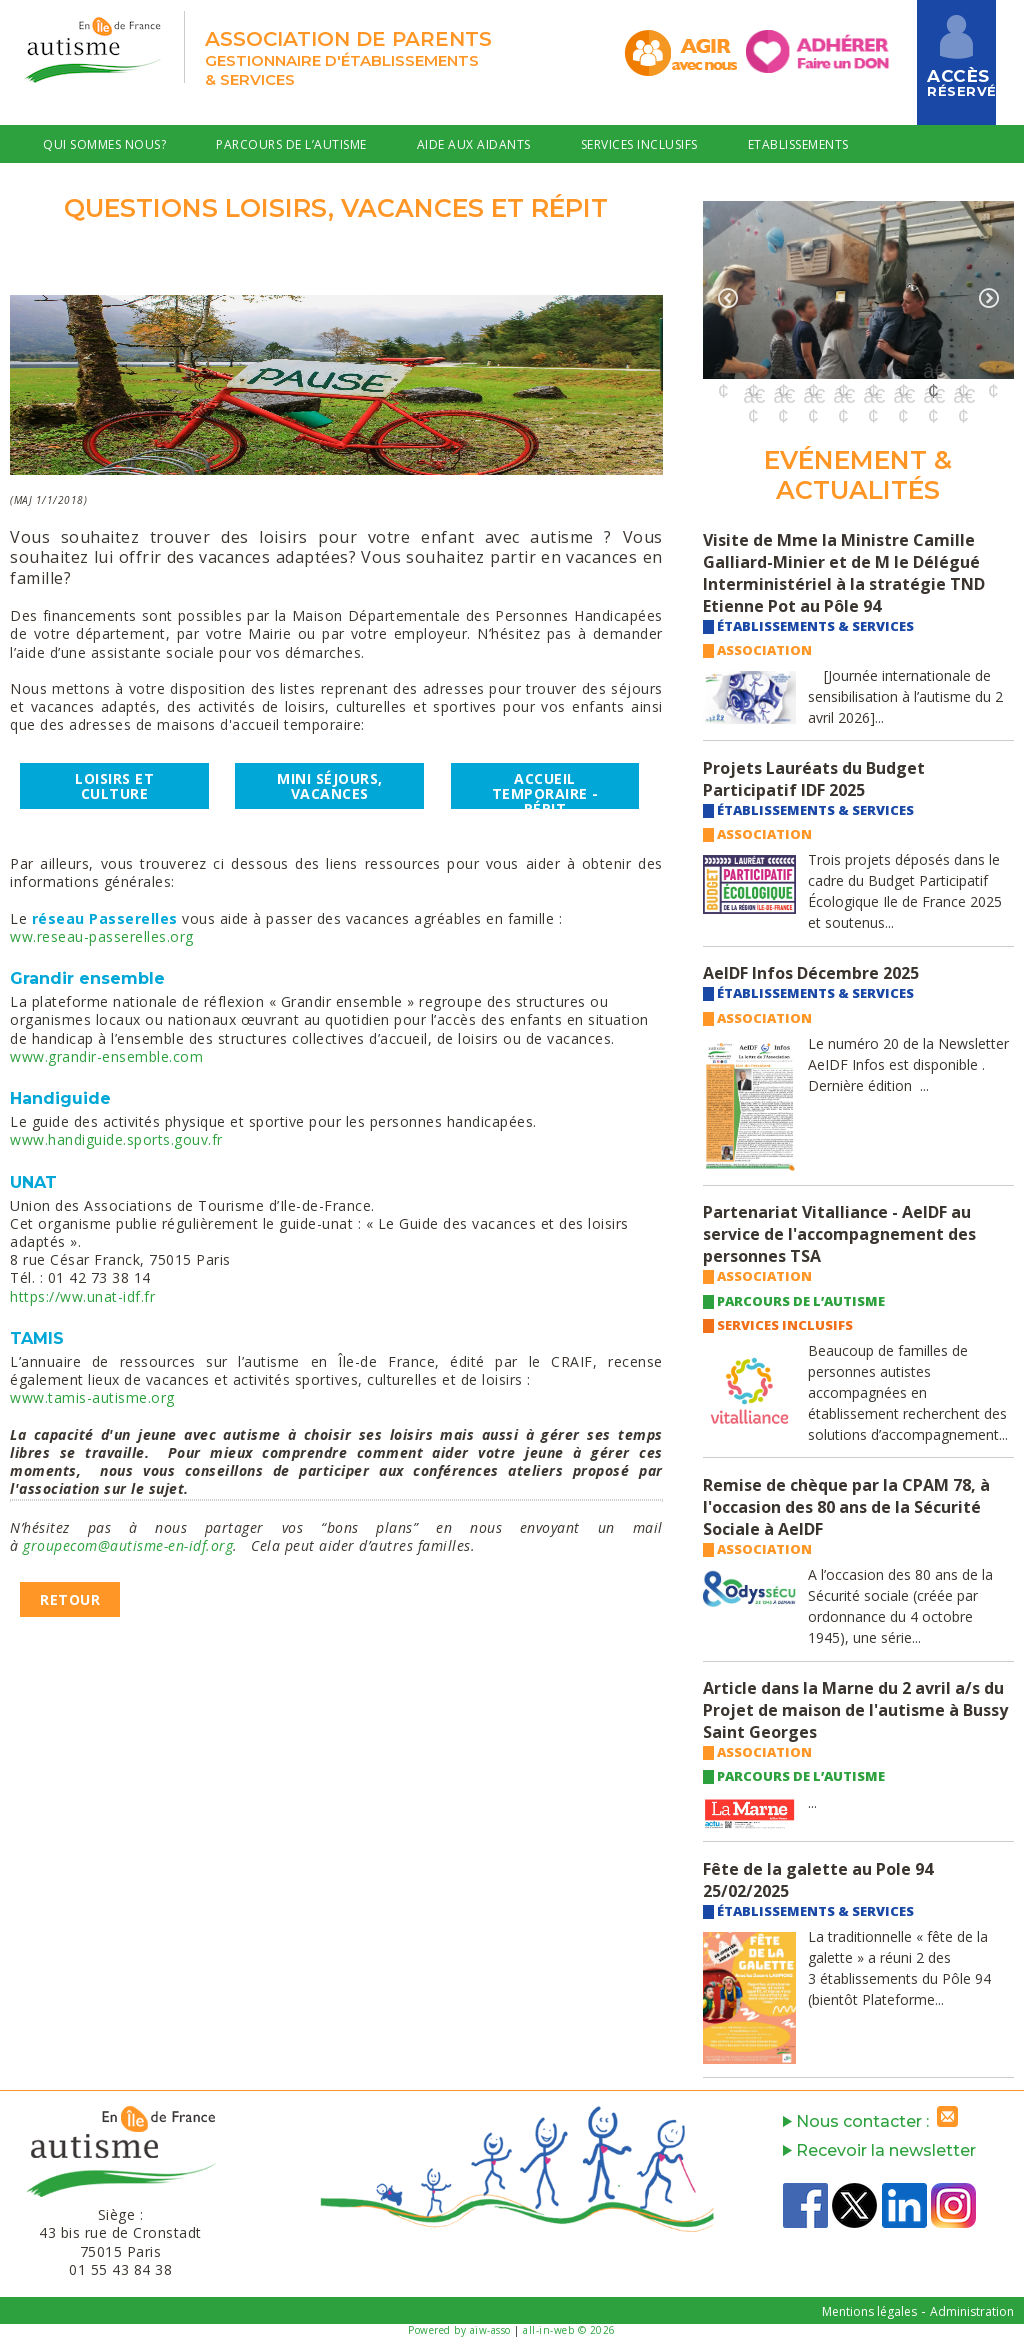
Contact (249, 188)
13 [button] (813, 396)
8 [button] (933, 371)
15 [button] (873, 396)
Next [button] (989, 298)
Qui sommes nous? (104, 144)
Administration (972, 2311)
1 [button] (723, 371)
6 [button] (873, 371)
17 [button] (933, 396)
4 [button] (813, 371)
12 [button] (783, 396)
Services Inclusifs (639, 144)
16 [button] (903, 396)
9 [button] (963, 371)
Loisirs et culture (114, 786)
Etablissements (798, 144)
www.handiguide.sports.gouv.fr (116, 1139)
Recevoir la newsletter (879, 2150)
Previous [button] (728, 298)
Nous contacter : (875, 2121)
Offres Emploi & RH (106, 188)
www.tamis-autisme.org (92, 1397)
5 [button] (843, 371)
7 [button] (903, 371)
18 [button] (963, 396)
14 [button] (843, 396)
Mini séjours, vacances (330, 786)
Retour (70, 1599)
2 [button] (753, 371)
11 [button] (753, 396)
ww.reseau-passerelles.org (102, 936)
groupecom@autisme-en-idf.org (128, 1545)
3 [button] (783, 371)
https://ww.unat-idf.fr (82, 1296)
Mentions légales (869, 2311)
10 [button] (993, 371)
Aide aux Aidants (474, 144)
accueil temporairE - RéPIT (545, 789)
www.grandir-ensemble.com (106, 1056)
